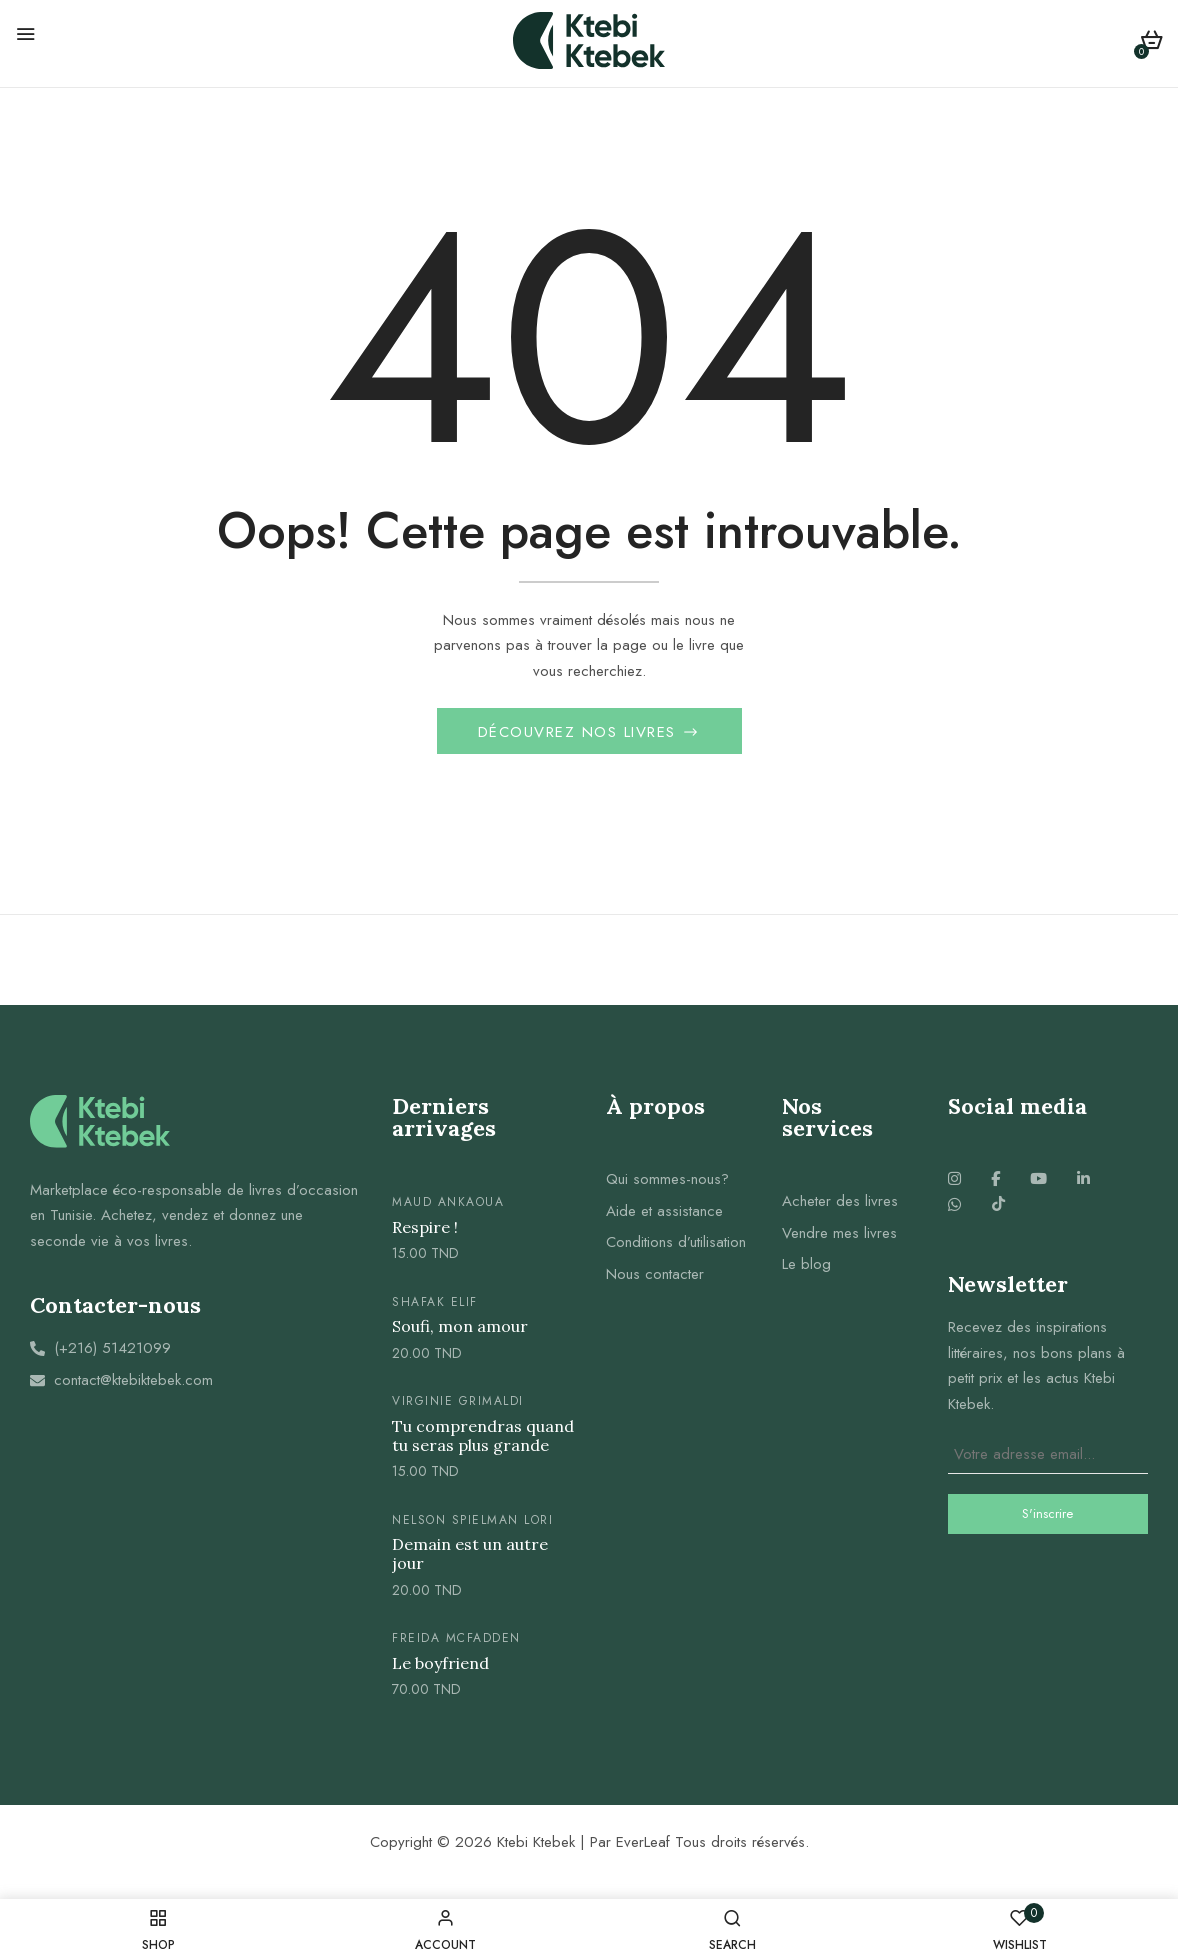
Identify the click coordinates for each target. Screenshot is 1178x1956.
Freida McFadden (456, 1644)
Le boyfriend (440, 1669)
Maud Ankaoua (448, 1208)
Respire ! (425, 1233)
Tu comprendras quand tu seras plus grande (483, 1441)
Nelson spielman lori (472, 1525)
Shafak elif (435, 1308)
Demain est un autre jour (470, 1560)
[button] (1151, 43)
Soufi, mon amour (460, 1332)
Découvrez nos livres (580, 738)
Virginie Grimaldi (458, 1407)
